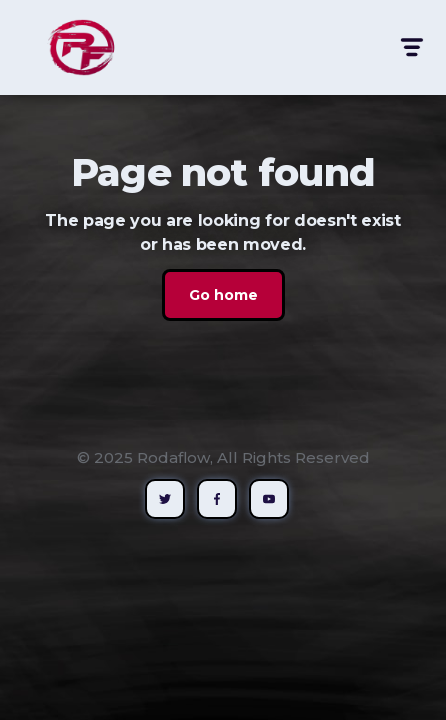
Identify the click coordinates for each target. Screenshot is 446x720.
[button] (410, 47)
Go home (223, 295)
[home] (76, 47)
